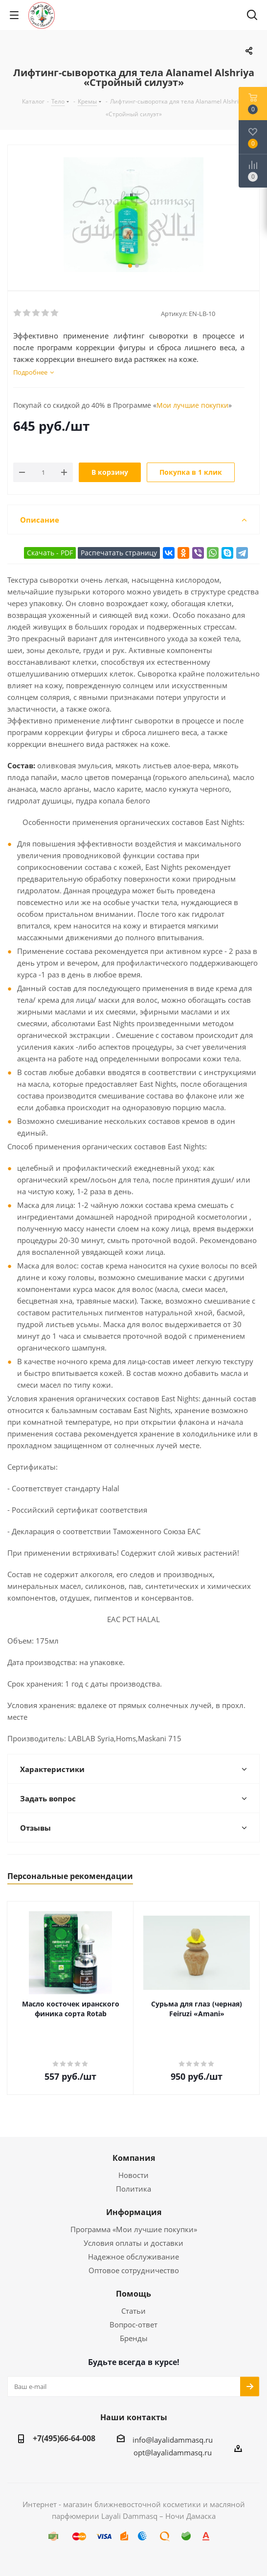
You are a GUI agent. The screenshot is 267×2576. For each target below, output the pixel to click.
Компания (133, 2158)
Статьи (133, 2311)
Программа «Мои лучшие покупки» (133, 2229)
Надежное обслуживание (133, 2256)
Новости (133, 2175)
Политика (133, 2189)
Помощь (133, 2293)
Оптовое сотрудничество (134, 2270)
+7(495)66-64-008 (64, 2438)
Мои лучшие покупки (192, 405)
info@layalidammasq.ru (173, 2440)
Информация (133, 2212)
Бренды (134, 2338)
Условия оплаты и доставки (133, 2243)
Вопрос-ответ (133, 2324)
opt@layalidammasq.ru (173, 2452)
